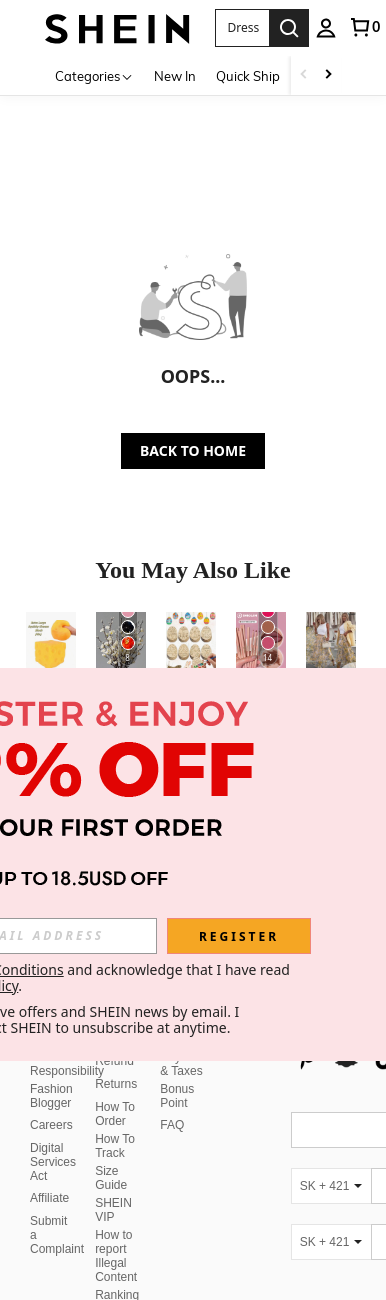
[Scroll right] (328, 75)
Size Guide (111, 1130)
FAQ (172, 1077)
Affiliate (49, 1150)
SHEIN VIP (113, 1162)
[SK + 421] (331, 1138)
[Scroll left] (304, 75)
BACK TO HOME (193, 450)
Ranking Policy (117, 1254)
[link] (364, 27)
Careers (51, 1077)
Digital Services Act (53, 1114)
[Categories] (94, 75)
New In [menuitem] (175, 76)
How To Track (115, 1098)
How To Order (115, 1066)
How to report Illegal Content (116, 1208)
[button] (242, 28)
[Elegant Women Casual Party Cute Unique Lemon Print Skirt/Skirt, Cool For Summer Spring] (331, 645)
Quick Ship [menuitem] (248, 76)
